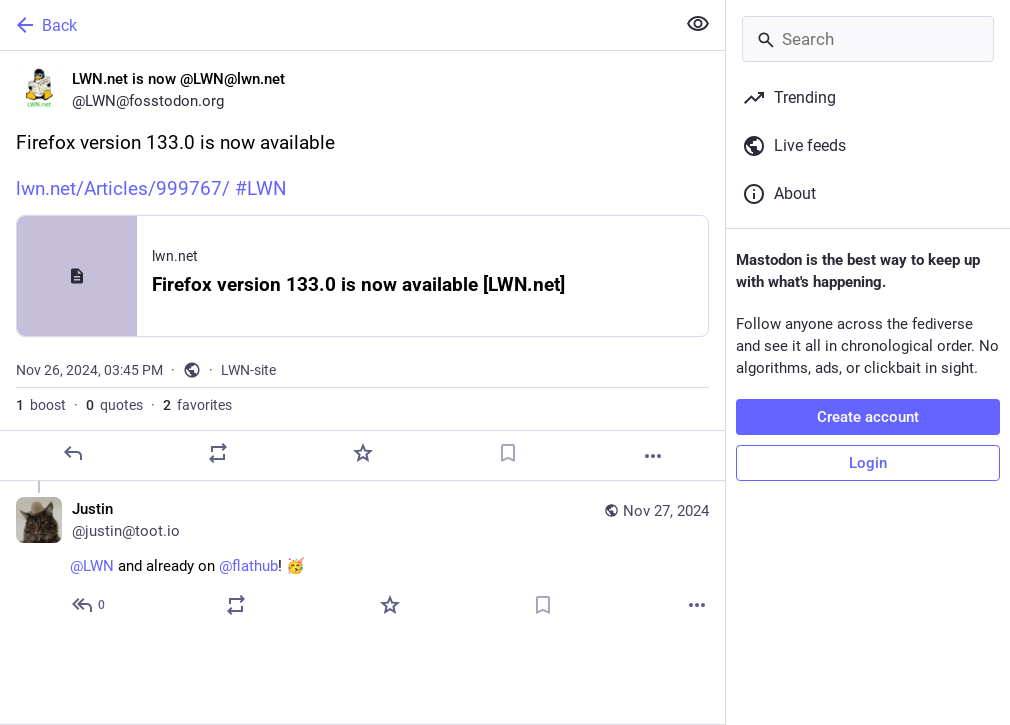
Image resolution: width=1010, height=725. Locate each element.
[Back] (335, 25)
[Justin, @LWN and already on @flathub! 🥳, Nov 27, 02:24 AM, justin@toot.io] (362, 559)
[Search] (868, 39)
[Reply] (73, 453)
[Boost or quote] (218, 453)
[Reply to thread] (89, 605)
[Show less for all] (698, 24)
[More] (653, 456)
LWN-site (248, 370)
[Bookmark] (508, 453)
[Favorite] (363, 453)
